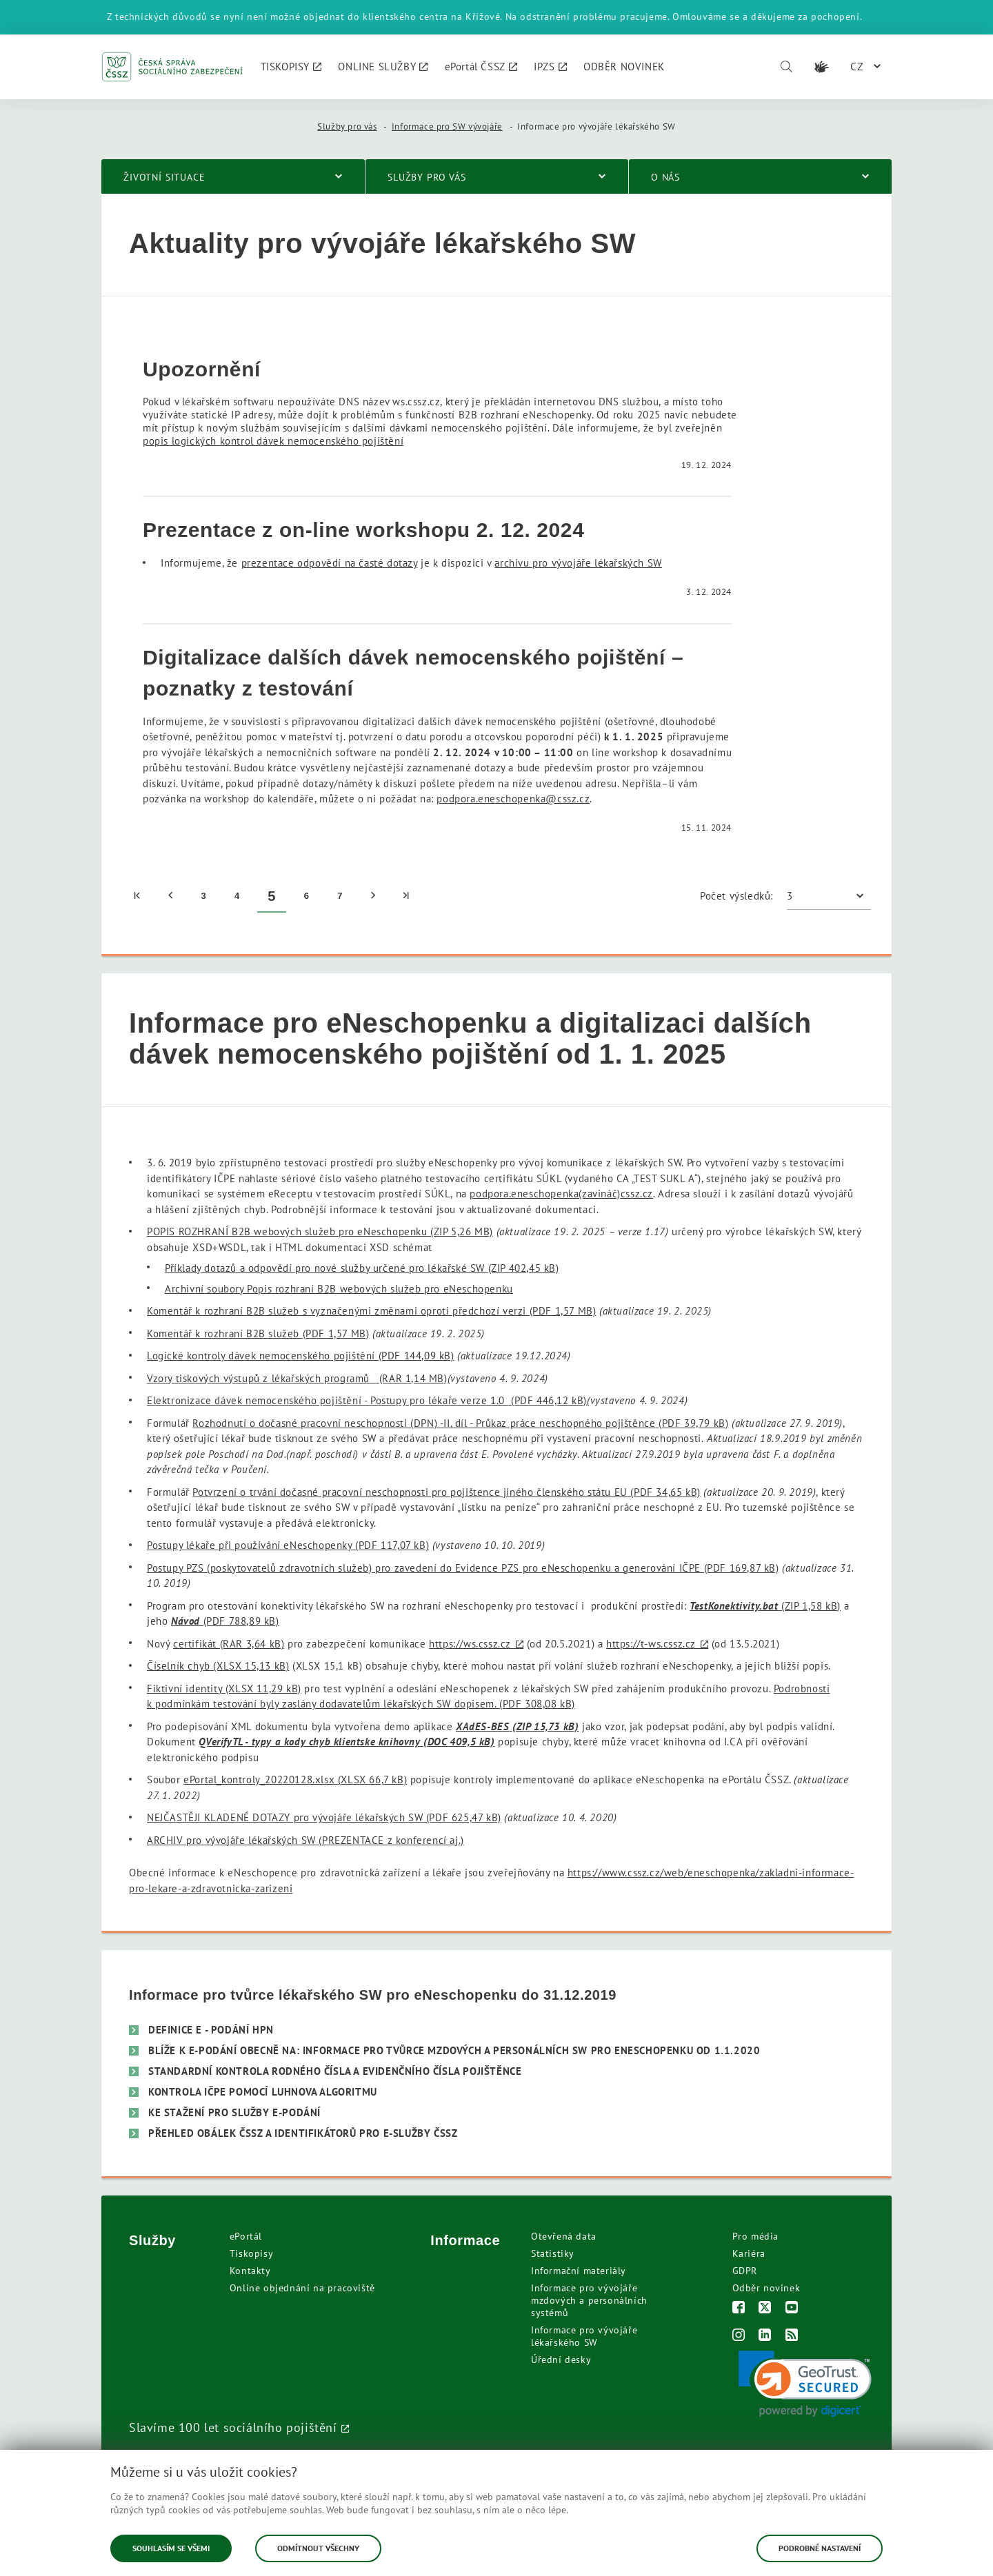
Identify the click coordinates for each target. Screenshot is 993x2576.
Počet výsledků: (736, 895)
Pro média (755, 2236)
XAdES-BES (517, 1726)
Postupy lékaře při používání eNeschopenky (288, 1545)
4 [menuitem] (237, 896)
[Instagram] (738, 2336)
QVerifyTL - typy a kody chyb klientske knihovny (346, 1741)
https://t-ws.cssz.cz (651, 1643)
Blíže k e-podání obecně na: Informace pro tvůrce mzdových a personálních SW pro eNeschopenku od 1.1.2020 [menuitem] (454, 2050)
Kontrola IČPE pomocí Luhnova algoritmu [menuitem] (262, 2091)
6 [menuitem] (307, 896)
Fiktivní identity (224, 1688)
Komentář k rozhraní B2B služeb (258, 1333)
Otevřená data (563, 2236)
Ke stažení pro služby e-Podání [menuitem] (234, 2112)
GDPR (744, 2270)
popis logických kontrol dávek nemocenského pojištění (273, 440)
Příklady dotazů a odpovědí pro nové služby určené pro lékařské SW (362, 1268)
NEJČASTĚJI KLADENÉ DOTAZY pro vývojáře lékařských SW (324, 1817)
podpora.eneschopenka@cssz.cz (513, 798)
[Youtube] (792, 2309)
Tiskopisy (251, 2253)
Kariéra (748, 2253)
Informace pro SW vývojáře (447, 126)
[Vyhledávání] (786, 67)
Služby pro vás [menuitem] (427, 177)
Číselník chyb (218, 1665)
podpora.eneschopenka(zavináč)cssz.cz (561, 1193)
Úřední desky (561, 2359)
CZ (857, 66)
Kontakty (250, 2270)
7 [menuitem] (340, 896)
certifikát (228, 1643)
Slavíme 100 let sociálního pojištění (233, 2427)
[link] (805, 2384)
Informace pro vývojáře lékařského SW (584, 2336)
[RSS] (792, 2336)
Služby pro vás (347, 126)
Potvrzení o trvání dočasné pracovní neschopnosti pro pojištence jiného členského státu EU (446, 1492)
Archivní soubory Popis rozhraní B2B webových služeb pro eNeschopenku (339, 1288)
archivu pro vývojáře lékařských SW (577, 562)
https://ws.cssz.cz (470, 1643)
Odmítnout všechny (318, 2548)
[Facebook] (738, 2309)
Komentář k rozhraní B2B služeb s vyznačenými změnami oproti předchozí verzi (371, 1310)
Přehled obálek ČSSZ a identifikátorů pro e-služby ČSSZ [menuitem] (302, 2133)
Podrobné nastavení (820, 2548)
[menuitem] (291, 67)
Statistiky (552, 2253)
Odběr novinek (766, 2288)
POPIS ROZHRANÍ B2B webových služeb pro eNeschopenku (320, 1231)
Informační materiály (578, 2270)
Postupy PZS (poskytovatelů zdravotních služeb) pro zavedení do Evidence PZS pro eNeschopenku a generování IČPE (463, 1567)
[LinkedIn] (765, 2336)
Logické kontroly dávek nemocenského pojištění (300, 1355)
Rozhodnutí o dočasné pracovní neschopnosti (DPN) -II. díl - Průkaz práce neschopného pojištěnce (460, 1423)
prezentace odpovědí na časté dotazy (329, 562)
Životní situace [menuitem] (164, 177)
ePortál (246, 2236)
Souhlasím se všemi (171, 2548)
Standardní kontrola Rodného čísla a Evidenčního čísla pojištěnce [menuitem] (334, 2071)
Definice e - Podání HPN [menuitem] (211, 2029)
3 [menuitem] (203, 896)
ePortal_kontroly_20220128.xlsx (295, 1779)
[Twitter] (765, 2309)
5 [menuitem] (272, 896)
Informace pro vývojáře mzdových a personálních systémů (589, 2300)
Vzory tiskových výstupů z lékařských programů (297, 1378)
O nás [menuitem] (665, 177)
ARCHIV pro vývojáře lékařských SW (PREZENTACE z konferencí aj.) (305, 1840)
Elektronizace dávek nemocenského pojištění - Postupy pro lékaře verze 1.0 (367, 1400)
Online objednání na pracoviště (302, 2288)
